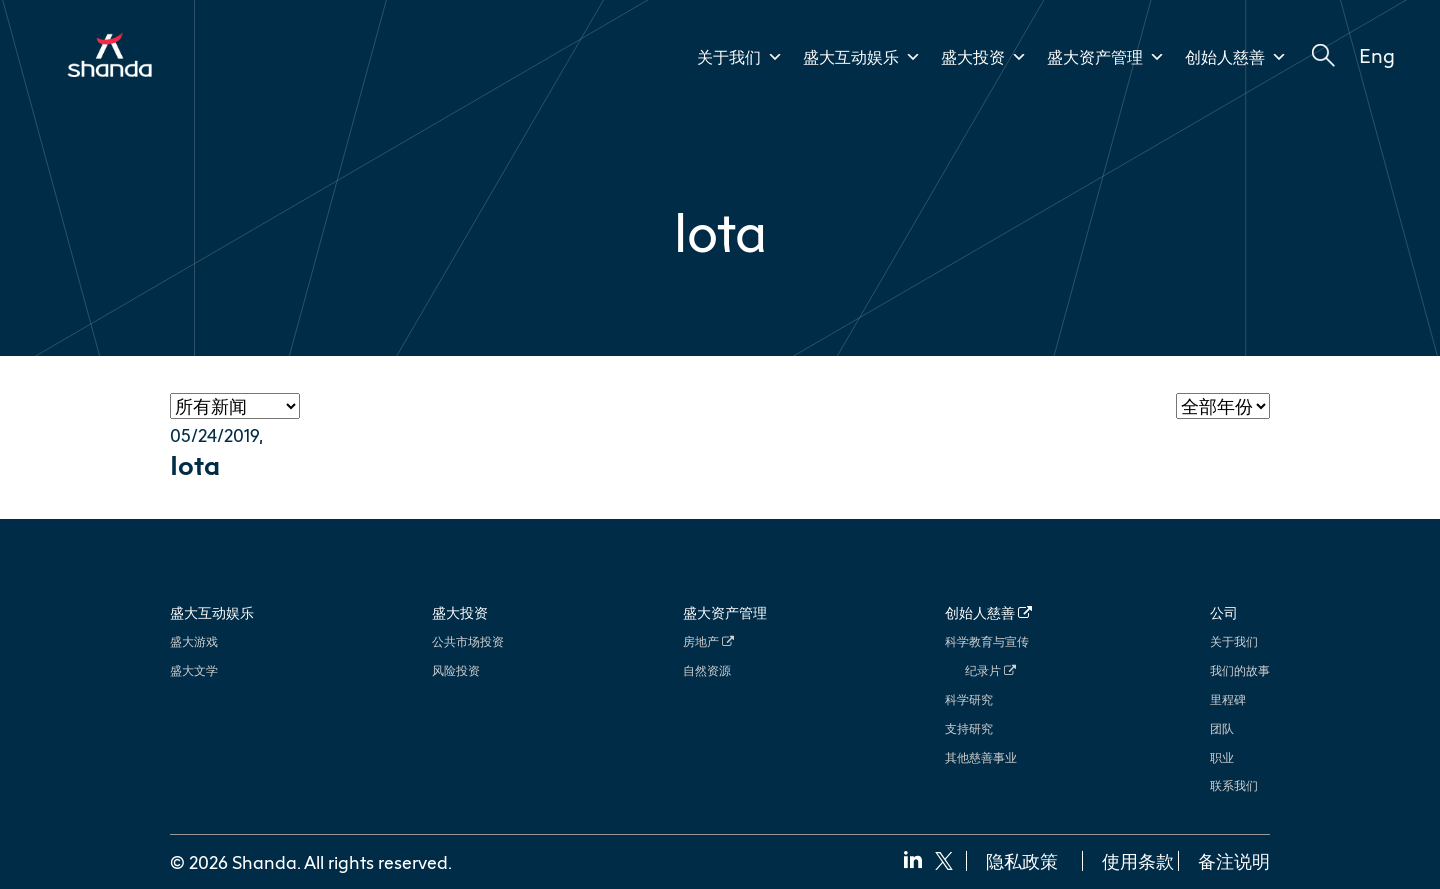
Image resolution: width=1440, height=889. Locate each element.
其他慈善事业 (981, 757)
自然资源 (707, 670)
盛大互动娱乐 (862, 57)
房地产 (708, 641)
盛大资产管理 (1106, 57)
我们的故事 (1240, 670)
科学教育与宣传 (987, 641)
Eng (1377, 55)
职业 (1222, 757)
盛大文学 (194, 670)
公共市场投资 (468, 641)
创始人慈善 (1236, 57)
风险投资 (456, 670)
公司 (1224, 612)
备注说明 (1234, 861)
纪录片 (990, 670)
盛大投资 (984, 57)
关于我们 (740, 57)
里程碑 (1228, 699)
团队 (1222, 728)
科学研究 (969, 699)
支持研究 (969, 728)
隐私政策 (1022, 861)
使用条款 (1138, 861)
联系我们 (1234, 785)
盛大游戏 (194, 641)
